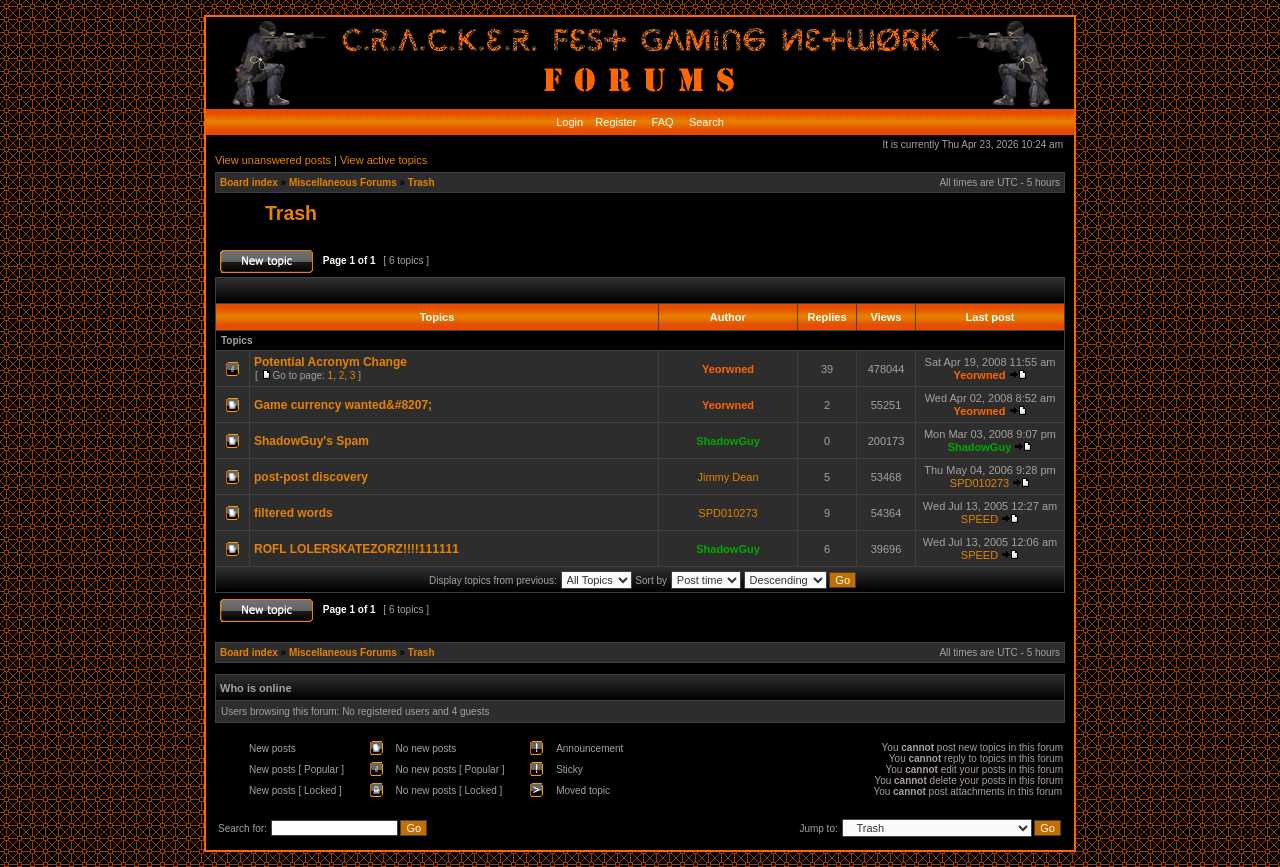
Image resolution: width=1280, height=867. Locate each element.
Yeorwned (728, 369)
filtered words (293, 513)
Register (614, 122)
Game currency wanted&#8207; (343, 405)
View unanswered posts (273, 160)
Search (705, 122)
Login (569, 122)
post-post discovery (311, 477)
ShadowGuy (728, 441)
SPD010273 (979, 483)
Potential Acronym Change (330, 362)
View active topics (383, 160)
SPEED (979, 519)
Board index (249, 182)
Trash (421, 182)
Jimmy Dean (727, 477)
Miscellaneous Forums (343, 182)
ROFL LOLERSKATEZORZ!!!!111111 (356, 549)
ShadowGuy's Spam (311, 441)
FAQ (661, 122)
